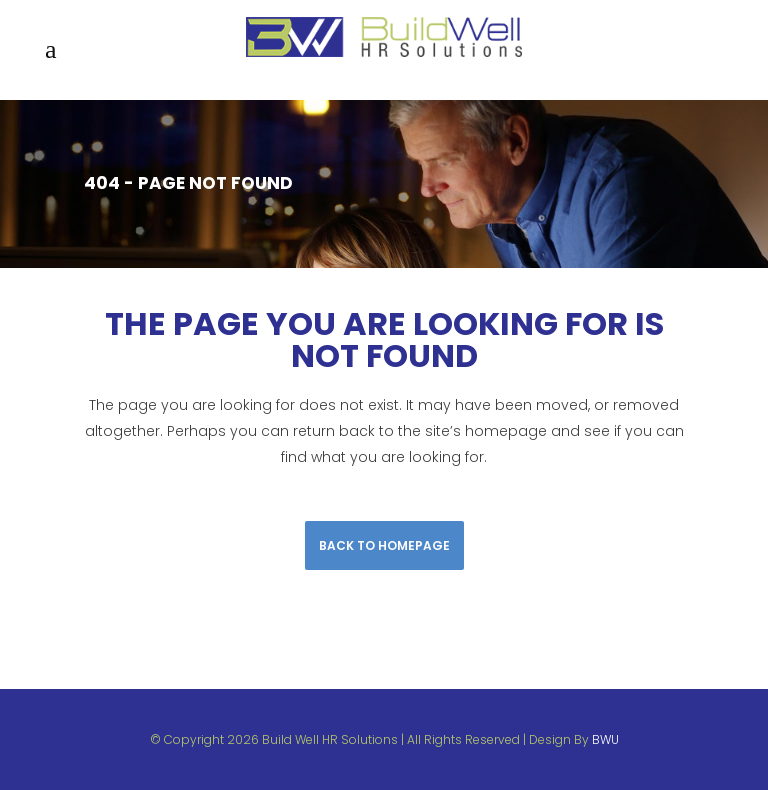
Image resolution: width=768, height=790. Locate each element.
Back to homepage (384, 545)
